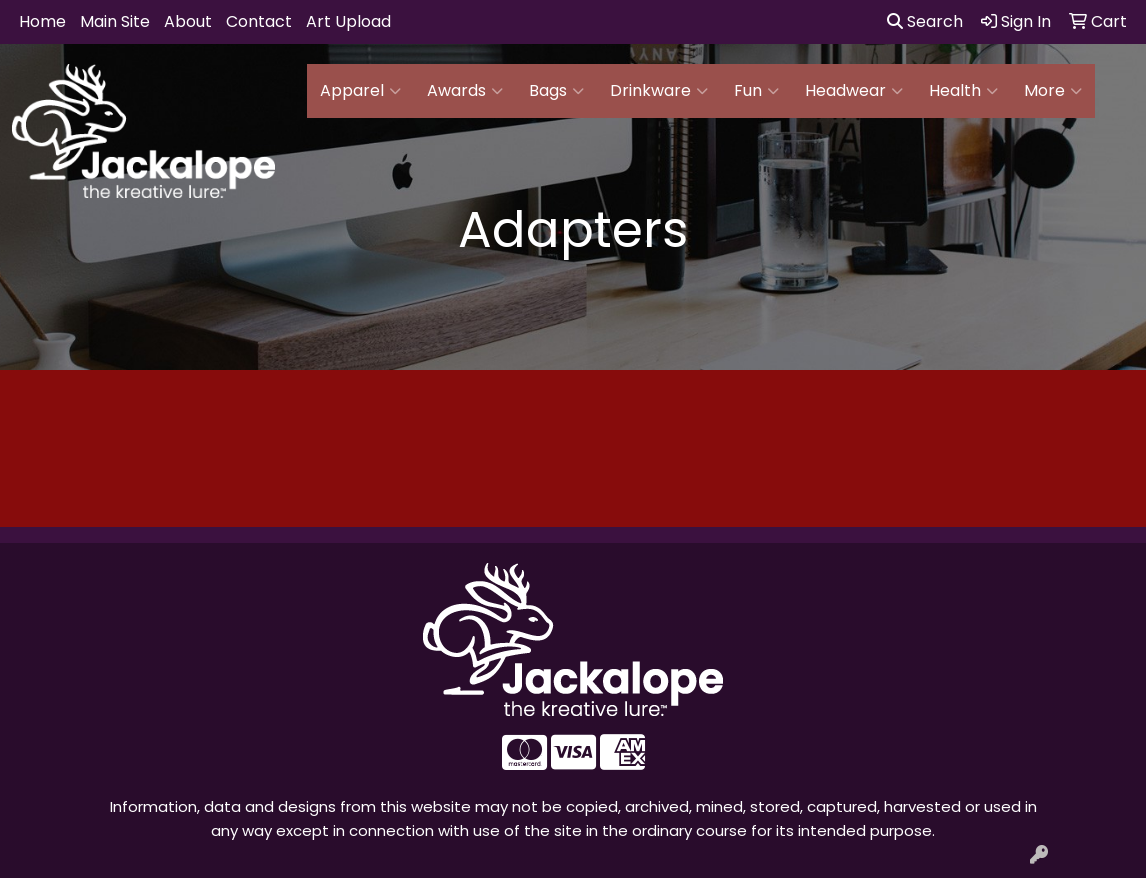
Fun (756, 91)
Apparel (360, 91)
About (188, 21)
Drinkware (659, 91)
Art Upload (348, 21)
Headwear (854, 91)
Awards (465, 91)
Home (42, 21)
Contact (259, 21)
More (1053, 91)
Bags (556, 91)
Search (925, 21)
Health (963, 91)
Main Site (115, 21)
